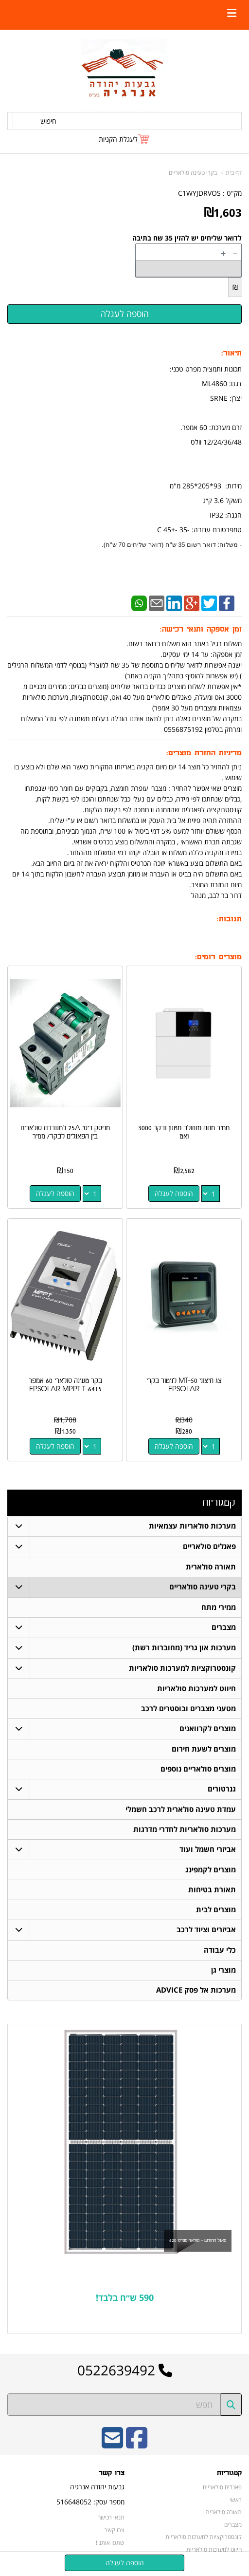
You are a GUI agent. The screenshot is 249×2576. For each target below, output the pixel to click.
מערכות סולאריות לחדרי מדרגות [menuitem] (184, 1829)
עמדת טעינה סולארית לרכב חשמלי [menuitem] (180, 1809)
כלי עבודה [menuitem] (220, 1950)
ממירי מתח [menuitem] (218, 1607)
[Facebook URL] (136, 2444)
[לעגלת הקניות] (124, 139)
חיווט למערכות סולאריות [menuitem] (196, 1688)
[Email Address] (112, 2444)
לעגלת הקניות (118, 139)
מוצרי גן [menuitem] (223, 1970)
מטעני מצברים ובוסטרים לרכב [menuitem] (188, 1708)
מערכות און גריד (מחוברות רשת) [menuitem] (184, 1648)
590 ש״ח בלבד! (125, 2298)
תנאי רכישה (110, 2517)
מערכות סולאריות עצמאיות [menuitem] (192, 1526)
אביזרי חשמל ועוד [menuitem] (207, 1849)
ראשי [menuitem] (236, 2499)
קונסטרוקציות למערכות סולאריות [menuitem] (182, 1668)
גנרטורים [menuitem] (222, 1789)
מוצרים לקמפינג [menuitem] (210, 1870)
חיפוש (48, 121)
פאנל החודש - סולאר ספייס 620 (197, 2240)
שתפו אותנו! (110, 2542)
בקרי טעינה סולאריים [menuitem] (202, 1587)
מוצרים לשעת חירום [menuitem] (204, 1749)
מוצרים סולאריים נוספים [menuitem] (198, 1769)
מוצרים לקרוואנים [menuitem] (207, 1728)
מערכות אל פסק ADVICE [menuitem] (196, 1990)
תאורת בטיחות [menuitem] (212, 1890)
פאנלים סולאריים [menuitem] (209, 1546)
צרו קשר (114, 2530)
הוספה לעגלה (174, 1193)
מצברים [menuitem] (224, 1627)
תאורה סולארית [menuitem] (211, 1567)
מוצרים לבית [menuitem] (216, 1909)
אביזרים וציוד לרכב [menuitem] (206, 1929)
